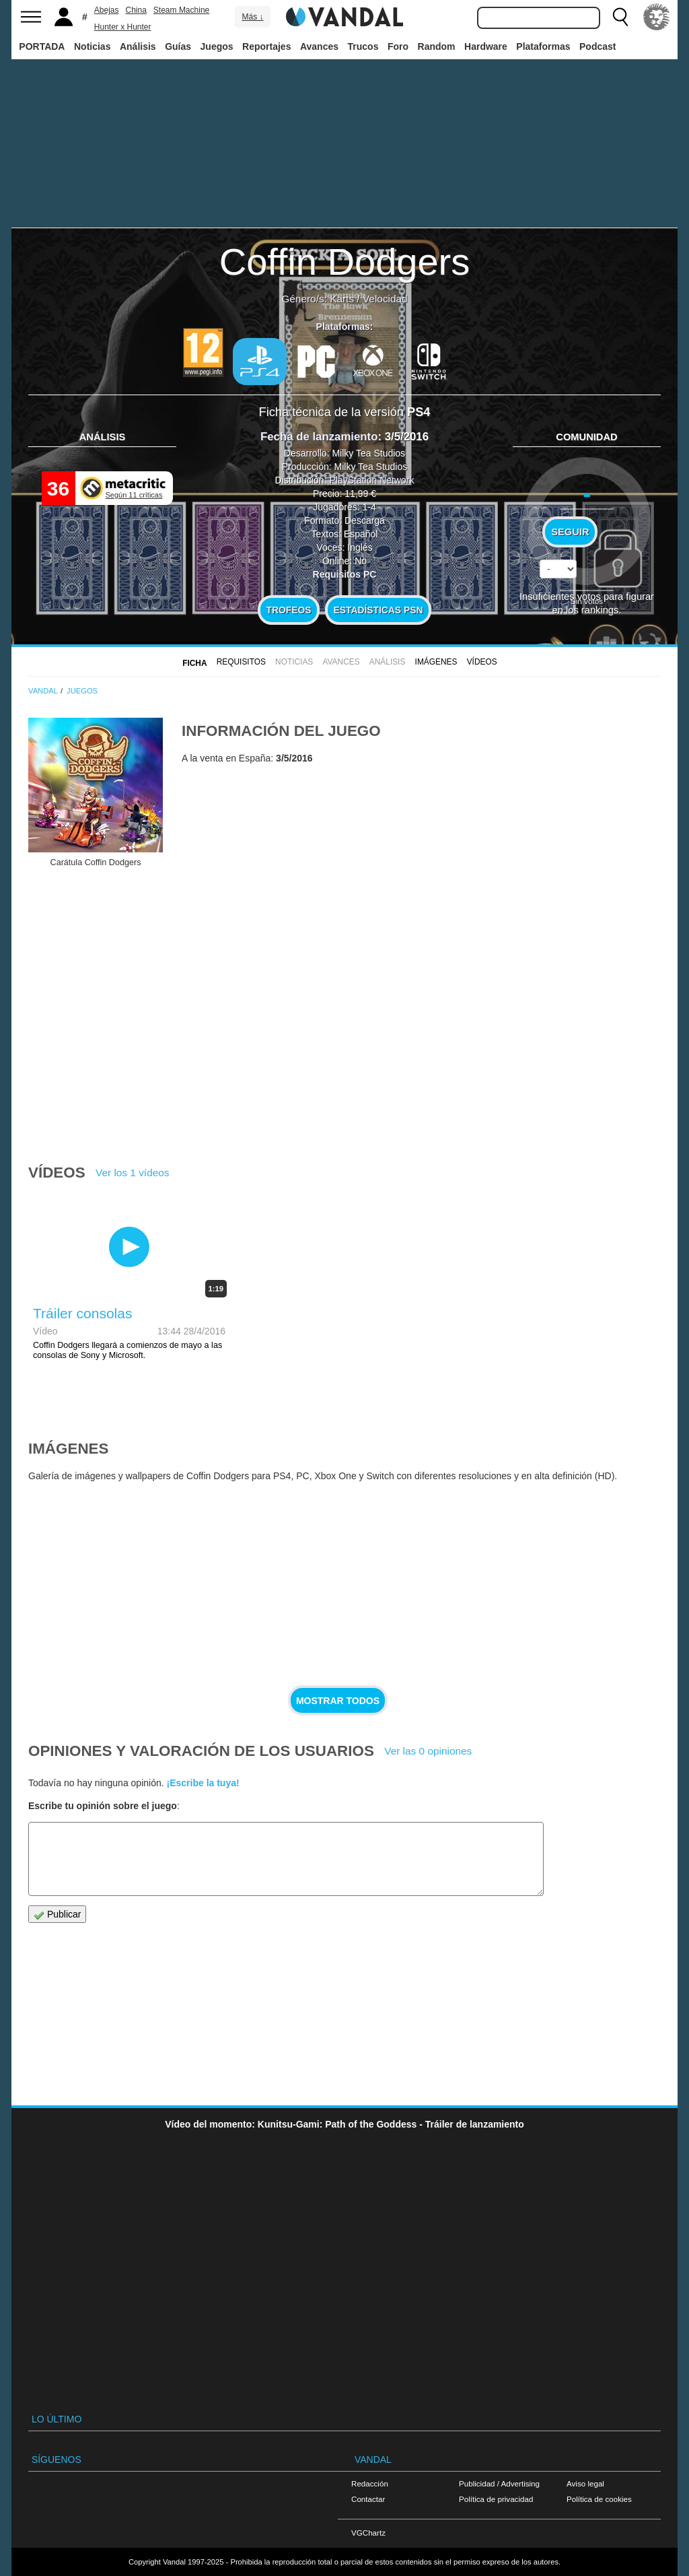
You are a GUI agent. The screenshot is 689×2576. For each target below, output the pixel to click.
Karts (342, 298)
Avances (319, 46)
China (136, 10)
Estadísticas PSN (378, 610)
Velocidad (385, 298)
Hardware (485, 46)
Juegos (217, 46)
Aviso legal (585, 2483)
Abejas (106, 10)
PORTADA (42, 46)
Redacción (369, 2483)
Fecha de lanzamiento (318, 436)
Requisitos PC (345, 574)
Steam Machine (181, 10)
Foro (398, 46)
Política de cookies (599, 2499)
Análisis (138, 46)
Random (437, 46)
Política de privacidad (496, 2499)
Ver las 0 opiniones (428, 1751)
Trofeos (289, 610)
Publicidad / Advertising (499, 2483)
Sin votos (587, 601)
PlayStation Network (371, 480)
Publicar (57, 1914)
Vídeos (482, 662)
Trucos (363, 46)
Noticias (92, 46)
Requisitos (241, 662)
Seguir (570, 532)
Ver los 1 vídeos (133, 1172)
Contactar (368, 2499)
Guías (178, 46)
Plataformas (543, 46)
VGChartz (368, 2532)
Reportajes (266, 46)
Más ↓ (252, 17)
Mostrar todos (337, 1700)
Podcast (597, 46)
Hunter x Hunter (122, 27)
